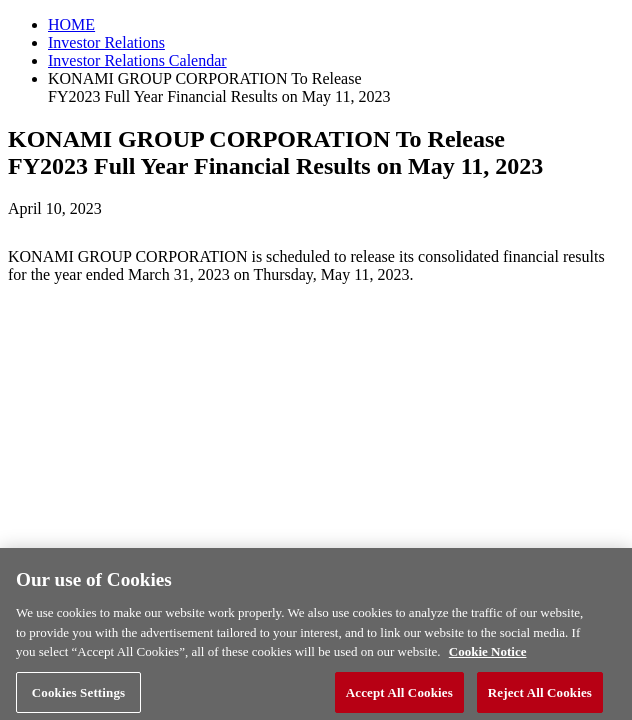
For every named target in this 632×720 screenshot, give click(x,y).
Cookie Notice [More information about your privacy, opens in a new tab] (488, 656)
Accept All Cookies (399, 697)
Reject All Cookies (540, 697)
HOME (71, 24)
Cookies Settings (78, 697)
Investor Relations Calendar (137, 60)
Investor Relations (106, 42)
